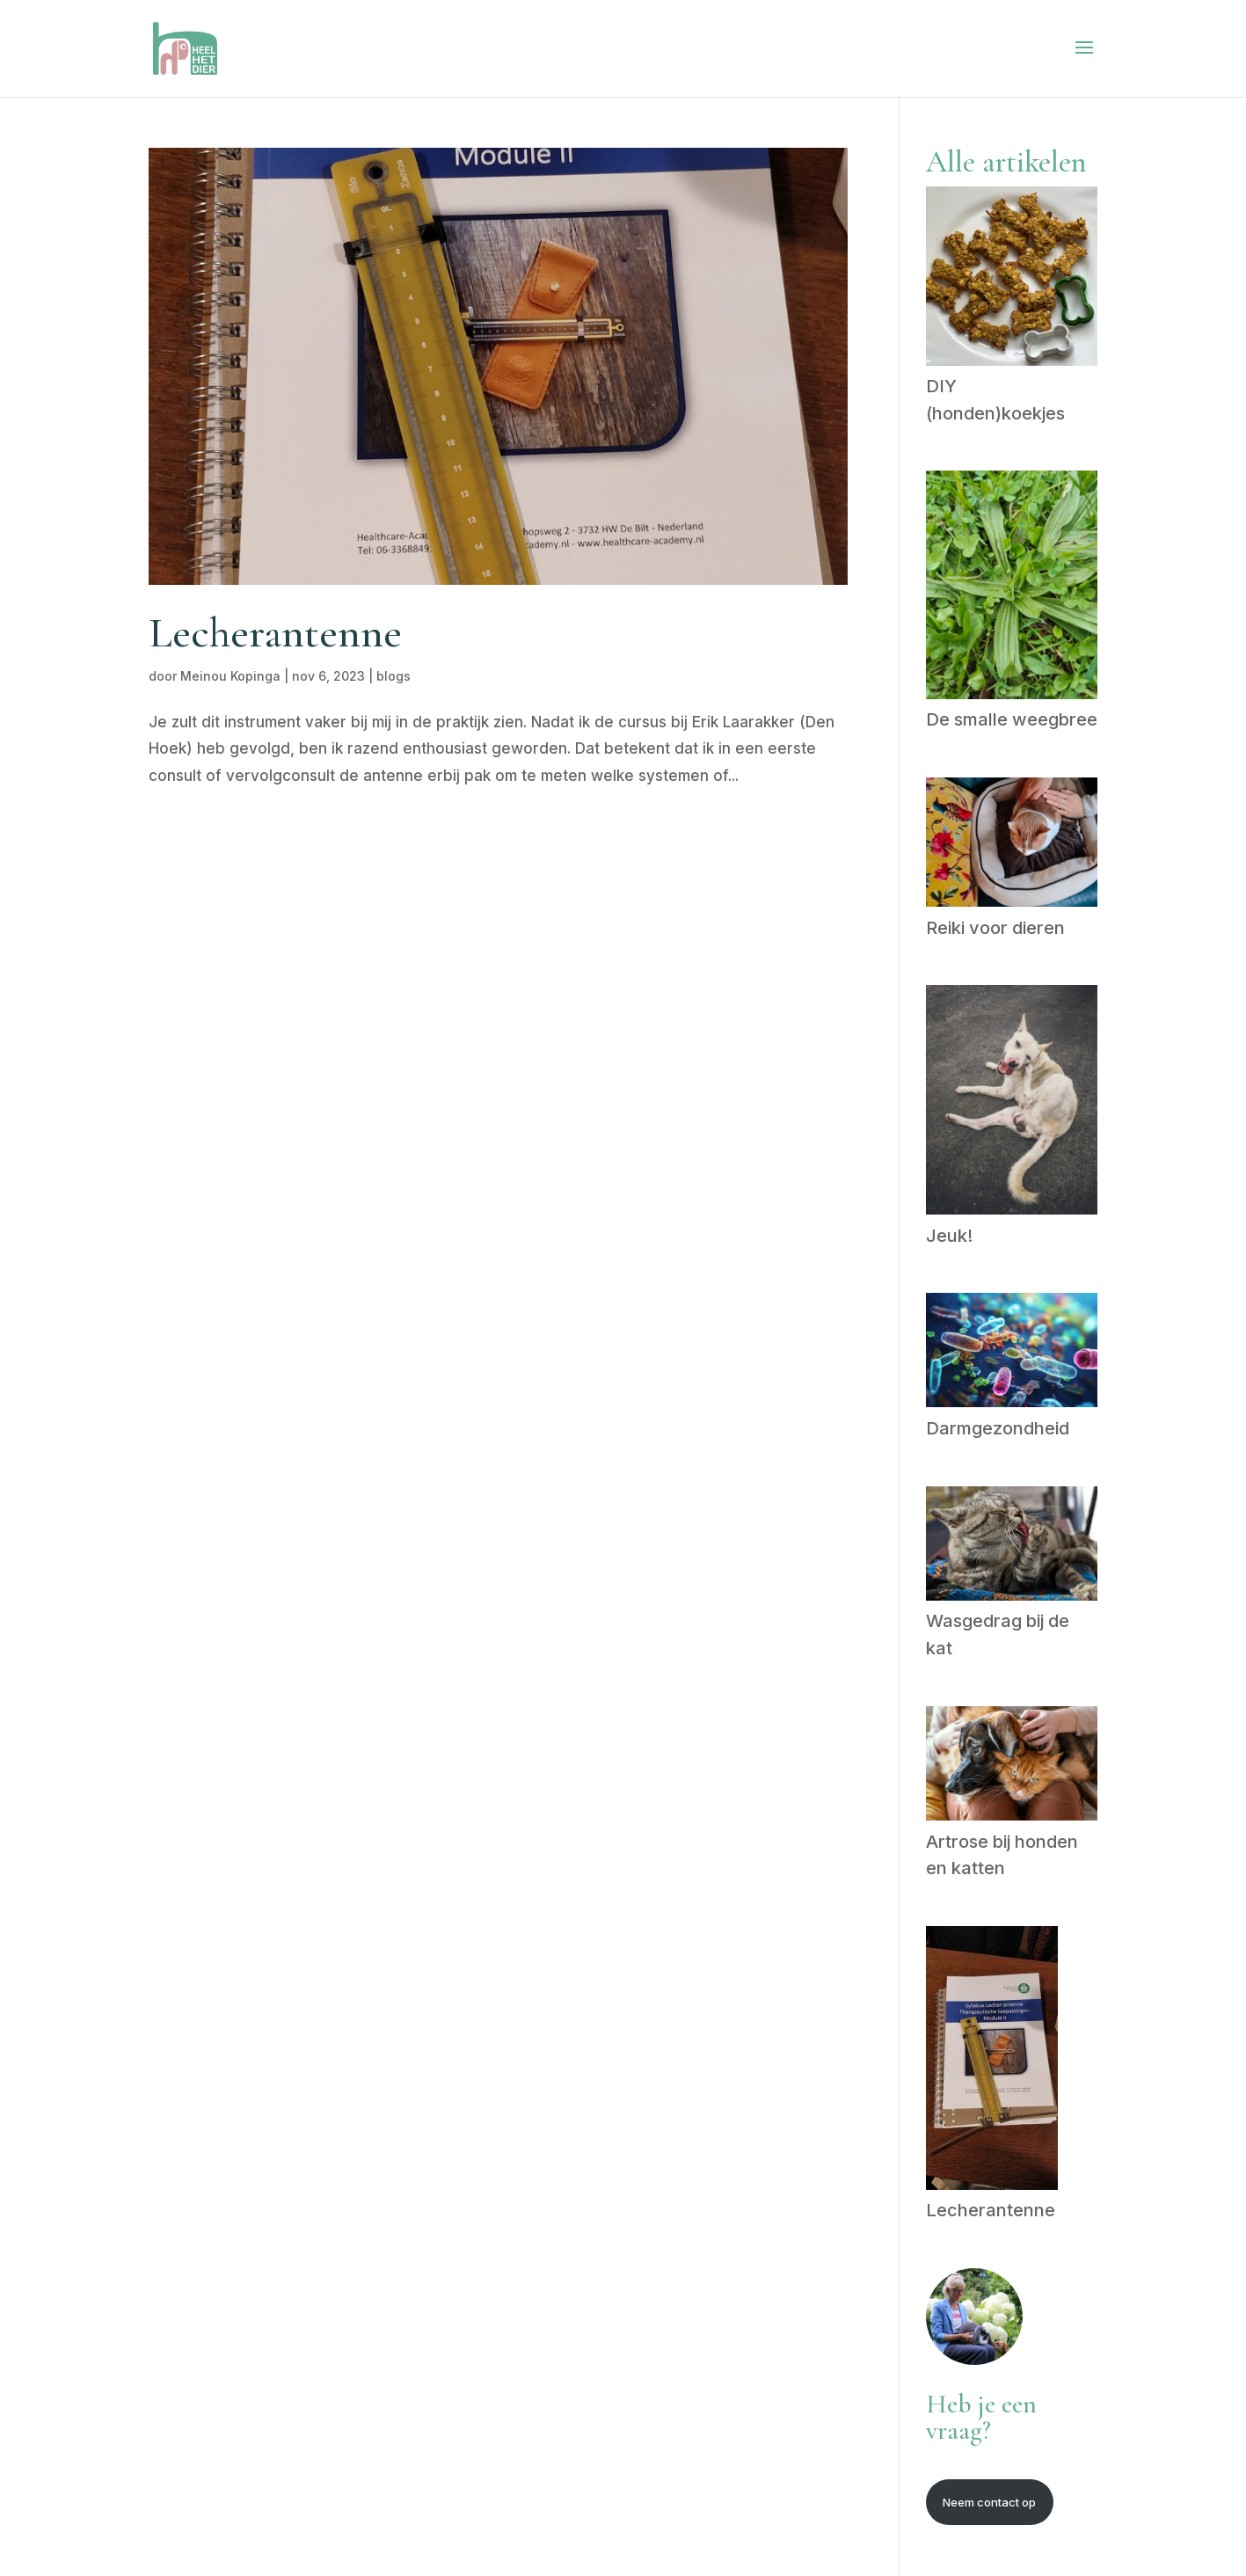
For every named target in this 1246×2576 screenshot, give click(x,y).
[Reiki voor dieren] (1011, 846)
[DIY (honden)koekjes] (1011, 279)
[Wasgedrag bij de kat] (1011, 1547)
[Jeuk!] (1011, 1103)
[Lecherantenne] (992, 2062)
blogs (393, 675)
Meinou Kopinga (230, 675)
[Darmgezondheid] (1011, 1354)
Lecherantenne (275, 633)
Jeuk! (949, 1235)
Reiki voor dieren (995, 927)
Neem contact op (989, 2502)
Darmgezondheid (997, 1428)
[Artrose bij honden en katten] (1011, 1767)
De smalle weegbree (1011, 719)
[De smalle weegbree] (1011, 588)
